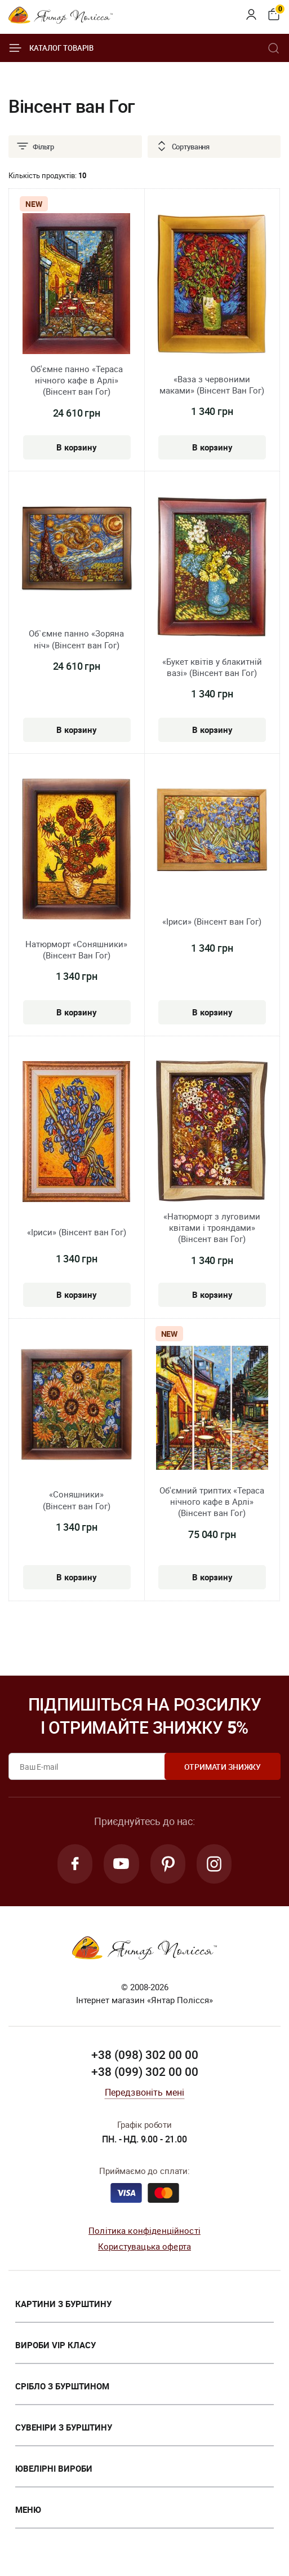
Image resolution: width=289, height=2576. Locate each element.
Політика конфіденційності (144, 2231)
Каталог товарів (51, 48)
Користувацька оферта (144, 2247)
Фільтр (35, 146)
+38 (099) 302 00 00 (144, 2072)
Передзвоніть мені (145, 2093)
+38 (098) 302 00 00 (144, 2056)
